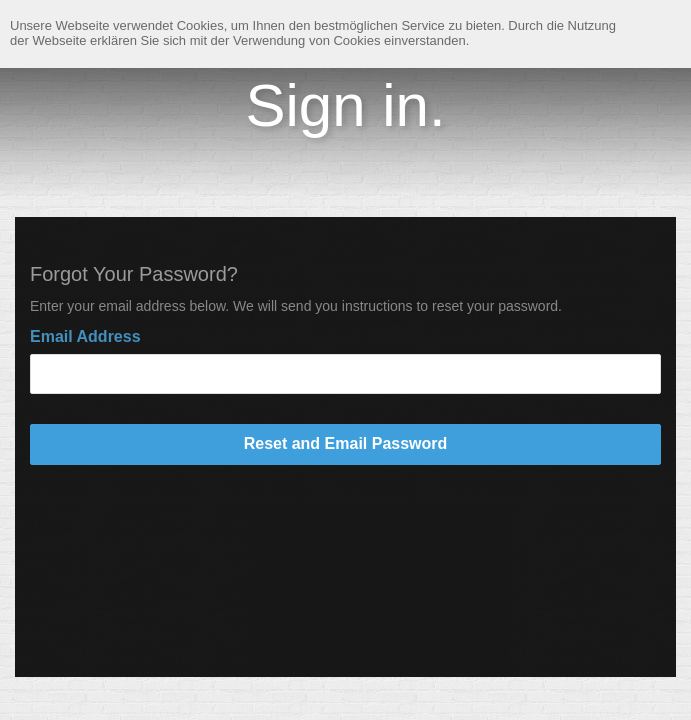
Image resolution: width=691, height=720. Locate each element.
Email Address (85, 336)
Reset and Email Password (346, 443)
